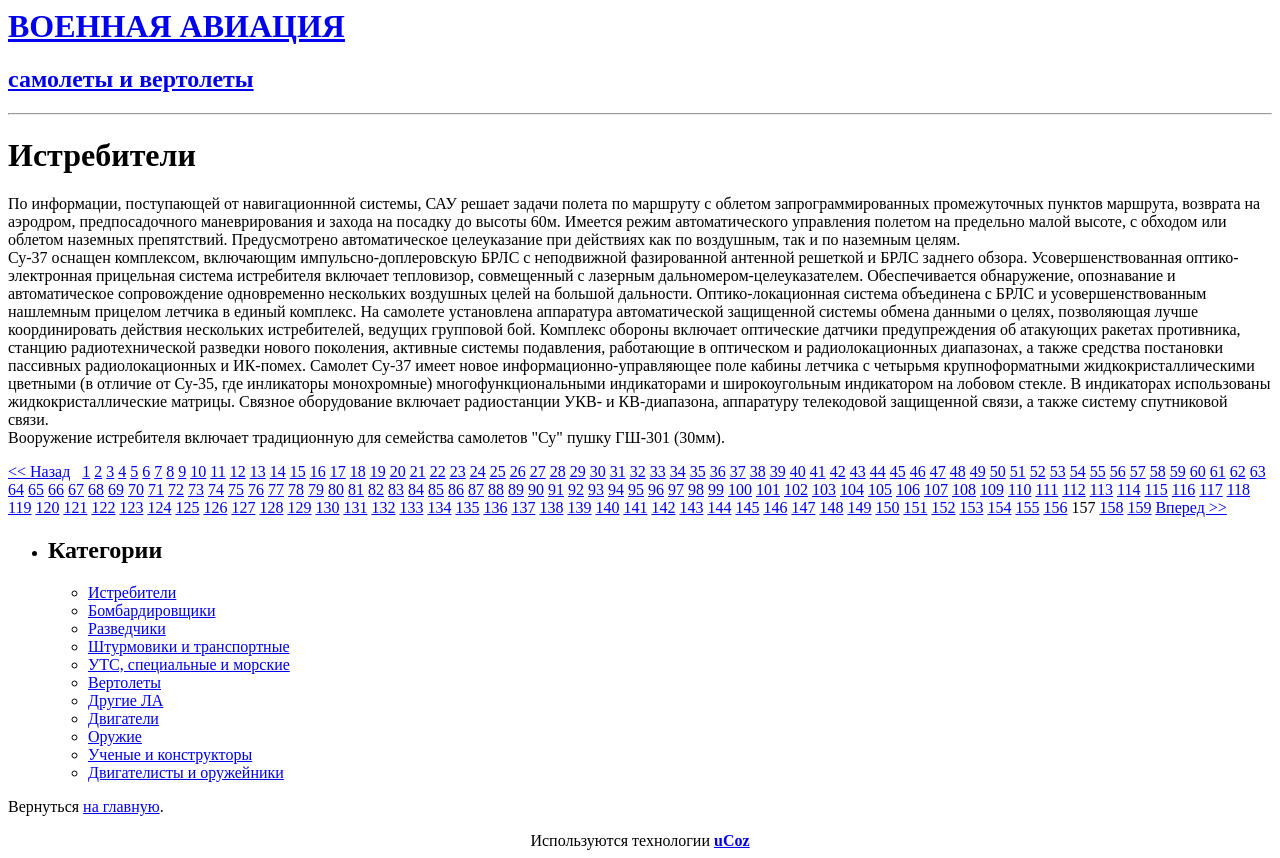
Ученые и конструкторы (170, 754)
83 (396, 489)
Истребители (132, 592)
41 (818, 471)
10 (198, 471)
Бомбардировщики (152, 610)
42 (838, 471)
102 (796, 489)
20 (398, 471)
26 (518, 471)
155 (1027, 507)
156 (1055, 507)
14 (278, 471)
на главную (121, 806)
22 (438, 471)
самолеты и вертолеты (131, 79)
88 (496, 489)
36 (718, 471)
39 (778, 471)
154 (999, 507)
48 (958, 471)
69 (116, 489)
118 (1238, 489)
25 (498, 471)
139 (579, 507)
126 (215, 507)
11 (217, 471)
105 (880, 489)
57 (1138, 471)
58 (1158, 471)
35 (698, 471)
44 (878, 471)
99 (716, 489)
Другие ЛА (125, 700)
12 (238, 471)
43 (858, 471)
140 (607, 507)
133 (411, 507)
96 (656, 489)
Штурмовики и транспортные (189, 646)
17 (338, 471)
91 (556, 489)
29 (578, 471)
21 (418, 471)
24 (478, 471)
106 (908, 489)
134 (439, 507)
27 (538, 471)
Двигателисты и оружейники (186, 772)
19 (378, 471)
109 (992, 489)
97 (676, 489)
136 (495, 507)
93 (596, 489)
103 (824, 489)
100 (740, 489)
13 (258, 471)
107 (936, 489)
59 (1178, 471)
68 (96, 489)
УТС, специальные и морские (189, 664)
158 (1111, 507)
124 (159, 507)
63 (1258, 471)
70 (136, 489)
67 (76, 489)
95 (636, 489)
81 (356, 489)
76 (256, 489)
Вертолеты (124, 682)
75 (236, 489)
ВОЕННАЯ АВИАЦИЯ (176, 26)
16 (318, 471)
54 (1078, 471)
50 (998, 471)
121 (75, 507)
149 (859, 507)
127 (243, 507)
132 (383, 507)
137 (523, 507)
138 (551, 507)
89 (516, 489)
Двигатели (123, 718)
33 (658, 471)
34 (678, 471)
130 (327, 507)
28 (558, 471)
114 (1128, 489)
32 (638, 471)
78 (296, 489)
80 (336, 489)
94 (616, 489)
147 (803, 507)
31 (618, 471)
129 (299, 507)
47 (938, 471)
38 (758, 471)
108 (964, 489)
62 (1238, 471)
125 (187, 507)
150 (887, 507)
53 (1058, 471)
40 (798, 471)
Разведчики (127, 628)
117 (1210, 489)
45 (898, 471)
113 (1101, 489)
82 (376, 489)
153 (971, 507)
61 (1218, 471)
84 (416, 489)
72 (176, 489)
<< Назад (39, 471)
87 (476, 489)
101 (768, 489)
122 (103, 507)
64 (16, 489)
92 (576, 489)
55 (1098, 471)
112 (1073, 489)
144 (719, 507)
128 (271, 507)
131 (355, 507)
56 (1118, 471)
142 (663, 507)
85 (436, 489)
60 (1198, 471)
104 (852, 489)
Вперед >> (1190, 507)
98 (696, 489)
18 (358, 471)
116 (1183, 489)
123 (131, 507)
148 (831, 507)
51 (1018, 471)
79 (316, 489)
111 (1046, 489)
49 (978, 471)
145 (747, 507)
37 (738, 471)
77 (276, 489)
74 (216, 489)
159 (1139, 507)
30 (598, 471)
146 (775, 507)
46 (918, 471)
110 (1019, 489)
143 (691, 507)
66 (56, 489)
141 (635, 507)
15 (298, 471)
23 (458, 471)
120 (47, 507)
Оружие (115, 736)
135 (467, 507)
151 (915, 507)
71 (156, 489)
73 (196, 489)
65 (36, 489)
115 (1155, 489)
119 (19, 507)
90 (536, 489)
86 (456, 489)
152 (943, 507)
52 (1038, 471)
